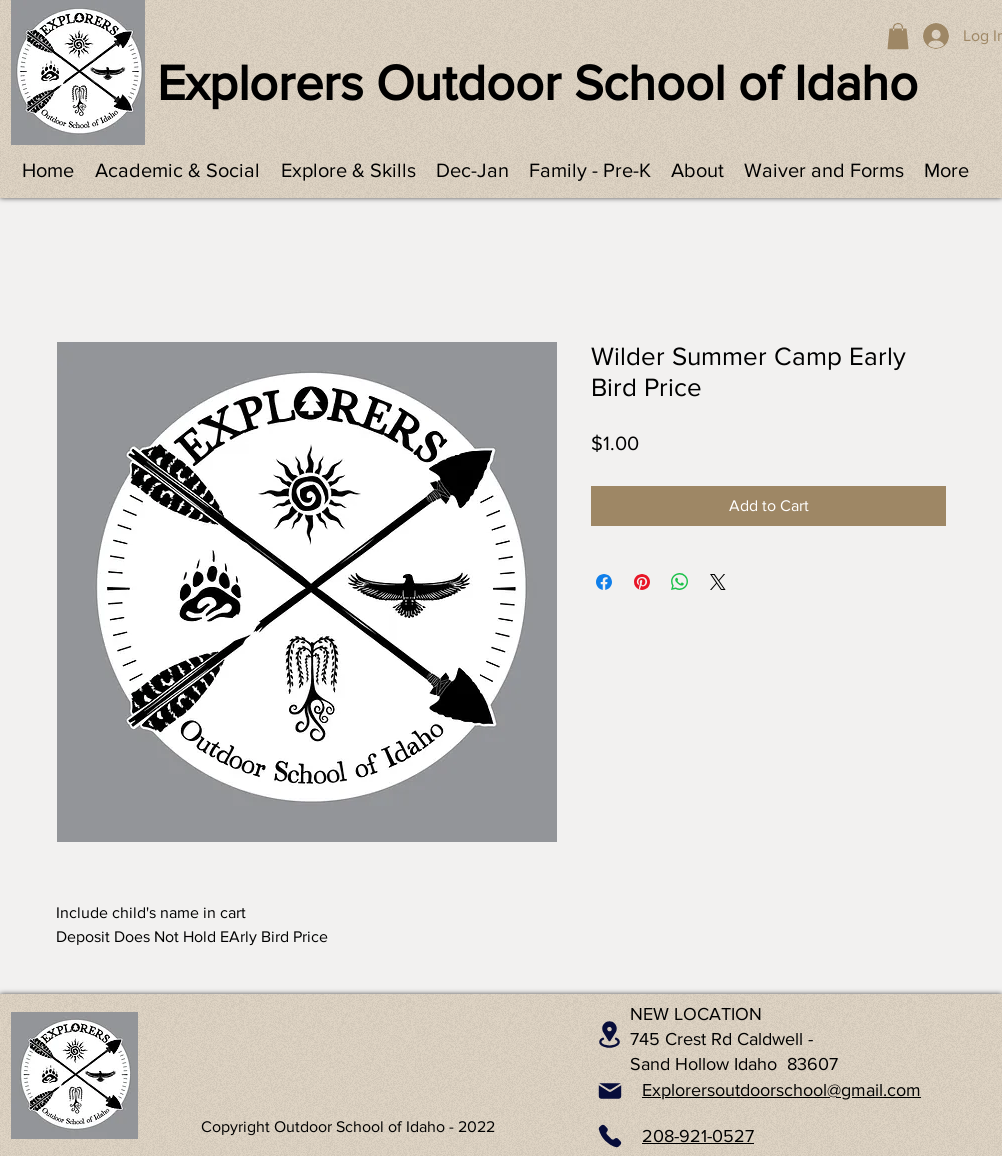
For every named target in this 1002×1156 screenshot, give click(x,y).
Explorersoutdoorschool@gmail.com (781, 1090)
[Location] (609, 1035)
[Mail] (610, 1091)
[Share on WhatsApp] (680, 582)
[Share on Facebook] (604, 582)
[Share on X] (718, 582)
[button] (898, 36)
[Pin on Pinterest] (642, 582)
